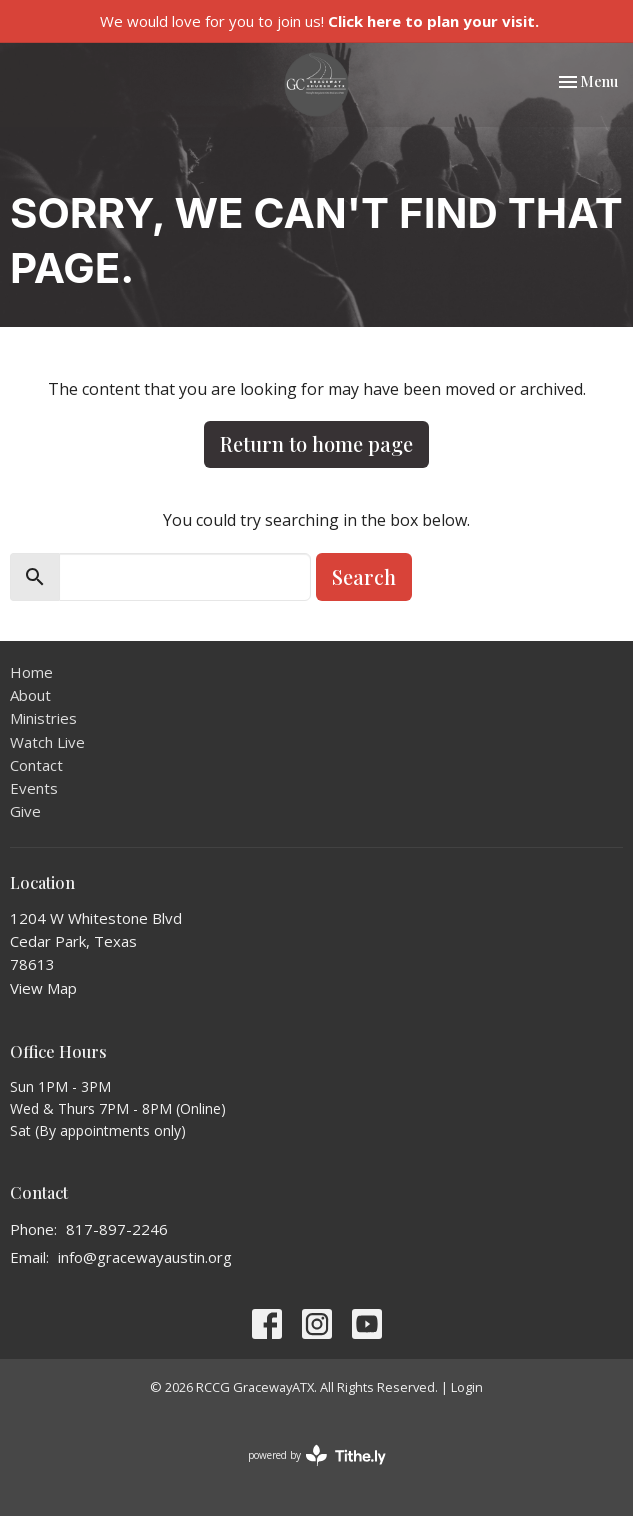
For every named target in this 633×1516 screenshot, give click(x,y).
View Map (43, 988)
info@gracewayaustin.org (145, 1257)
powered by (317, 1455)
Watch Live (47, 742)
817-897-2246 (117, 1229)
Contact (36, 765)
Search (364, 576)
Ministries (43, 718)
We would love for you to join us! (319, 21)
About (30, 695)
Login (467, 1387)
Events (34, 788)
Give (25, 811)
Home (31, 672)
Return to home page (316, 443)
